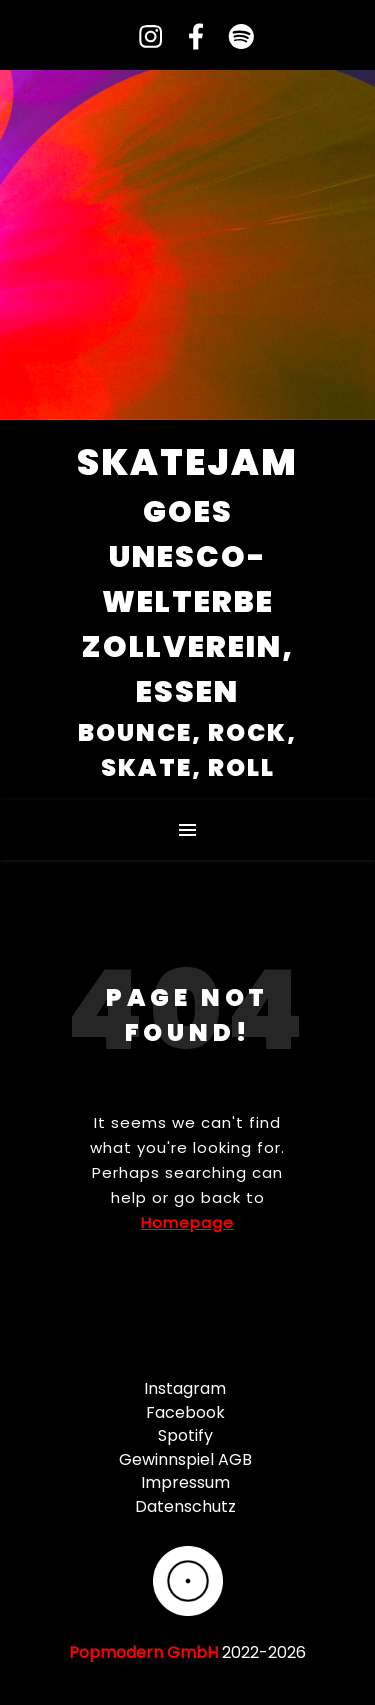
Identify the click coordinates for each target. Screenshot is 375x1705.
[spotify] (233, 37)
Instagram (185, 1388)
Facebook (185, 1412)
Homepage (187, 1222)
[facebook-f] (188, 37)
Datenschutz (185, 1506)
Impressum (185, 1482)
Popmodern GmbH (143, 1652)
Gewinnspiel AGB (185, 1459)
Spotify (185, 1435)
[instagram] (143, 37)
